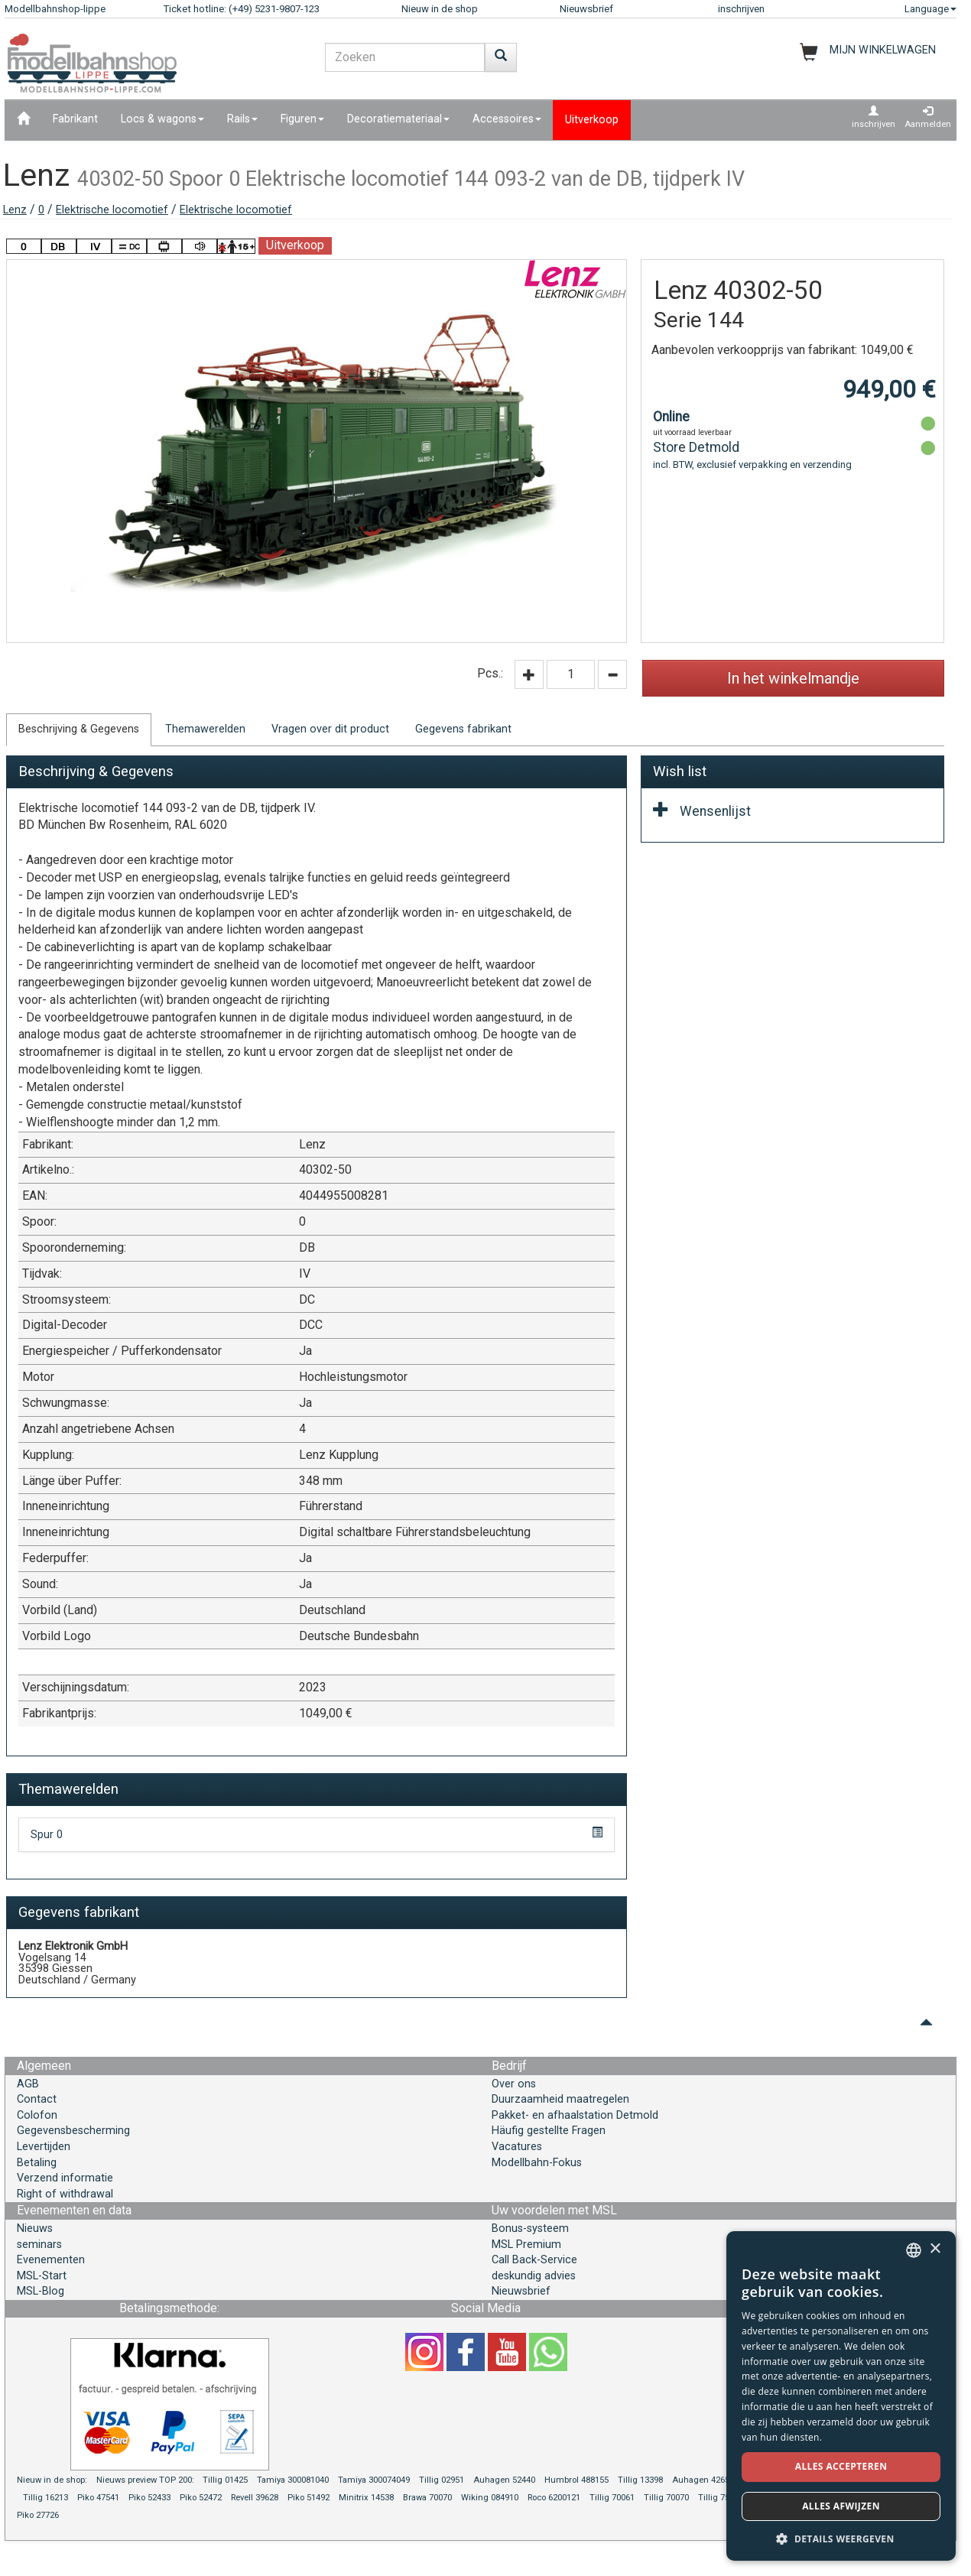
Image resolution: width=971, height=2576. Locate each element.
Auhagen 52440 (504, 2480)
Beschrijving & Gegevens (78, 729)
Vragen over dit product (330, 729)
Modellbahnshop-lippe (55, 9)
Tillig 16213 (45, 2498)
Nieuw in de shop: (52, 2480)
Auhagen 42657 (703, 2480)
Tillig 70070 (666, 2498)
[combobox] (913, 2250)
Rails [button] (242, 118)
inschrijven (741, 9)
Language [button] (930, 9)
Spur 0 (47, 1834)
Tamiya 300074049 (374, 2480)
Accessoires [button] (507, 118)
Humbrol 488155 (576, 2480)
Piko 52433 (149, 2498)
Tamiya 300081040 (293, 2480)
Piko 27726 (38, 2515)
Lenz (15, 209)
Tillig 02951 (441, 2480)
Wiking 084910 (489, 2498)
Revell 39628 (254, 2498)
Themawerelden (205, 729)
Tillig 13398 (640, 2480)
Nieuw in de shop (439, 9)
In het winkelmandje (793, 678)
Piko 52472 (201, 2498)
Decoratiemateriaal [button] (398, 118)
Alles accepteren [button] (841, 2466)
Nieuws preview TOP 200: (146, 2480)
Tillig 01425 (225, 2480)
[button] (841, 2538)
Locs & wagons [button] (162, 118)
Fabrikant (75, 118)
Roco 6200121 (554, 2498)
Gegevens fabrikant (463, 729)
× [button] (934, 2249)
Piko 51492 (308, 2498)
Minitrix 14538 (366, 2498)
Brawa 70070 (427, 2498)
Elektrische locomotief (112, 209)
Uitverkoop (592, 119)
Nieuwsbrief (586, 9)
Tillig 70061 (612, 2498)
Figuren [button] (302, 118)
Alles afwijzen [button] (841, 2506)
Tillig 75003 (720, 2498)
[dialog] (841, 2396)
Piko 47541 (98, 2498)
